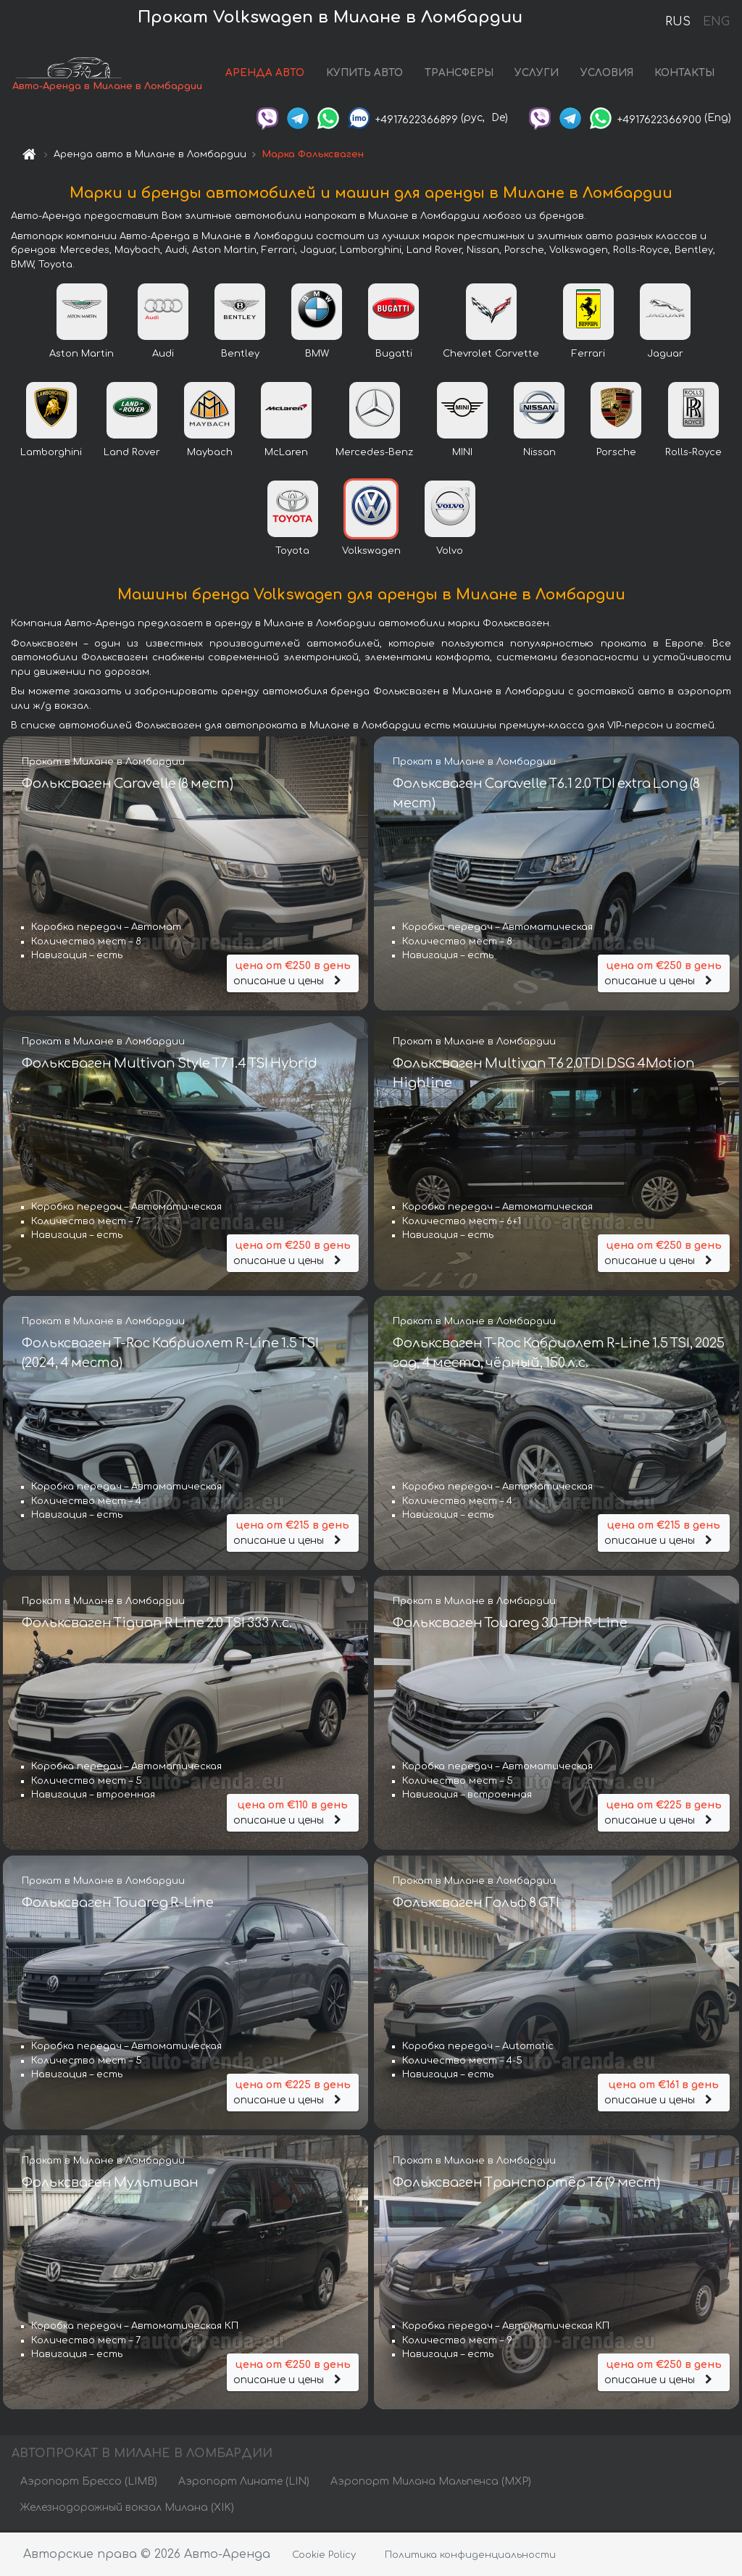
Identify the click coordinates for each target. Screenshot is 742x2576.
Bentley (240, 355)
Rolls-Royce (693, 454)
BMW (317, 355)
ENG (716, 21)
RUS (678, 21)
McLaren (286, 454)
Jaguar (665, 355)
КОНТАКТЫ (684, 74)
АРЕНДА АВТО (264, 74)
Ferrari (588, 355)
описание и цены (292, 973)
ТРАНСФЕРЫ (459, 74)
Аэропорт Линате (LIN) (243, 2482)
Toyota (292, 552)
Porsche (616, 454)
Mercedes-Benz (374, 454)
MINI (462, 454)
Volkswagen (371, 552)
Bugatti (393, 355)
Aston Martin (81, 355)
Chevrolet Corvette (491, 355)
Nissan (539, 454)
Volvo (449, 552)
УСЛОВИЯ (606, 74)
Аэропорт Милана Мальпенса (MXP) (430, 2482)
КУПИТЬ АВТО (364, 74)
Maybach (210, 454)
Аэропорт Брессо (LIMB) (88, 2482)
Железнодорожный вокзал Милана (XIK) (127, 2509)
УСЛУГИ (536, 74)
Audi (163, 355)
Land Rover (132, 454)
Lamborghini (51, 454)
